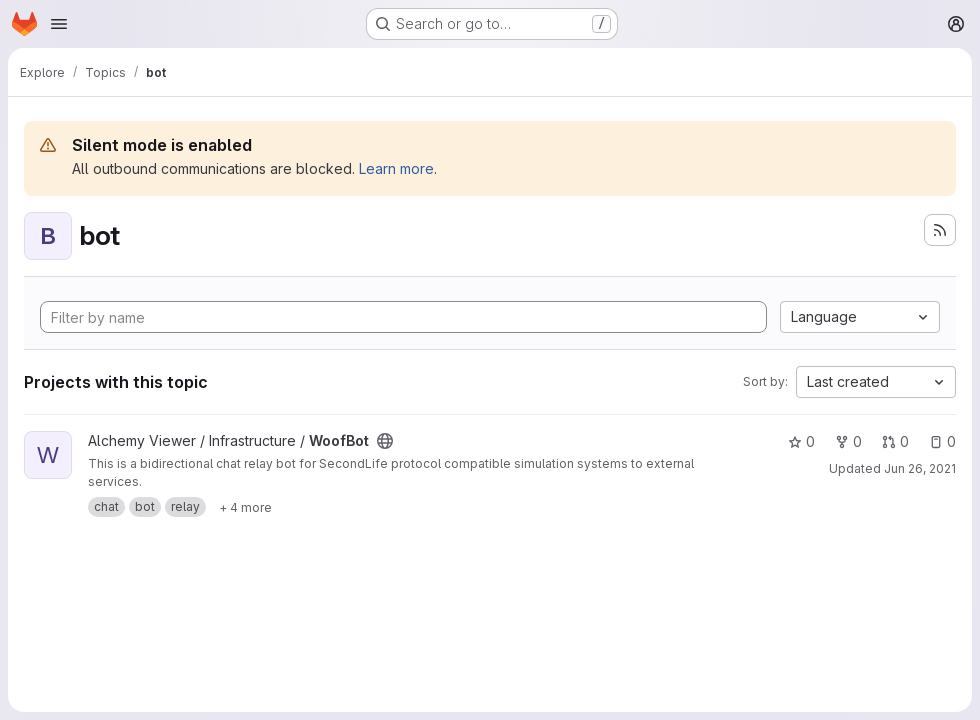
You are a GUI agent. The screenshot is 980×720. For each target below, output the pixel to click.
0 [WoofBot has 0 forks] (848, 441)
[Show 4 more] (245, 507)
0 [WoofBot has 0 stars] (801, 441)
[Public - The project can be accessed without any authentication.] (385, 441)
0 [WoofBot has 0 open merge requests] (895, 441)
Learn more (396, 168)
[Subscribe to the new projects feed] (940, 230)
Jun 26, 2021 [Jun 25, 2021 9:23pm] (920, 468)
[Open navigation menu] (59, 24)
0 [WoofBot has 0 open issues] (942, 441)
